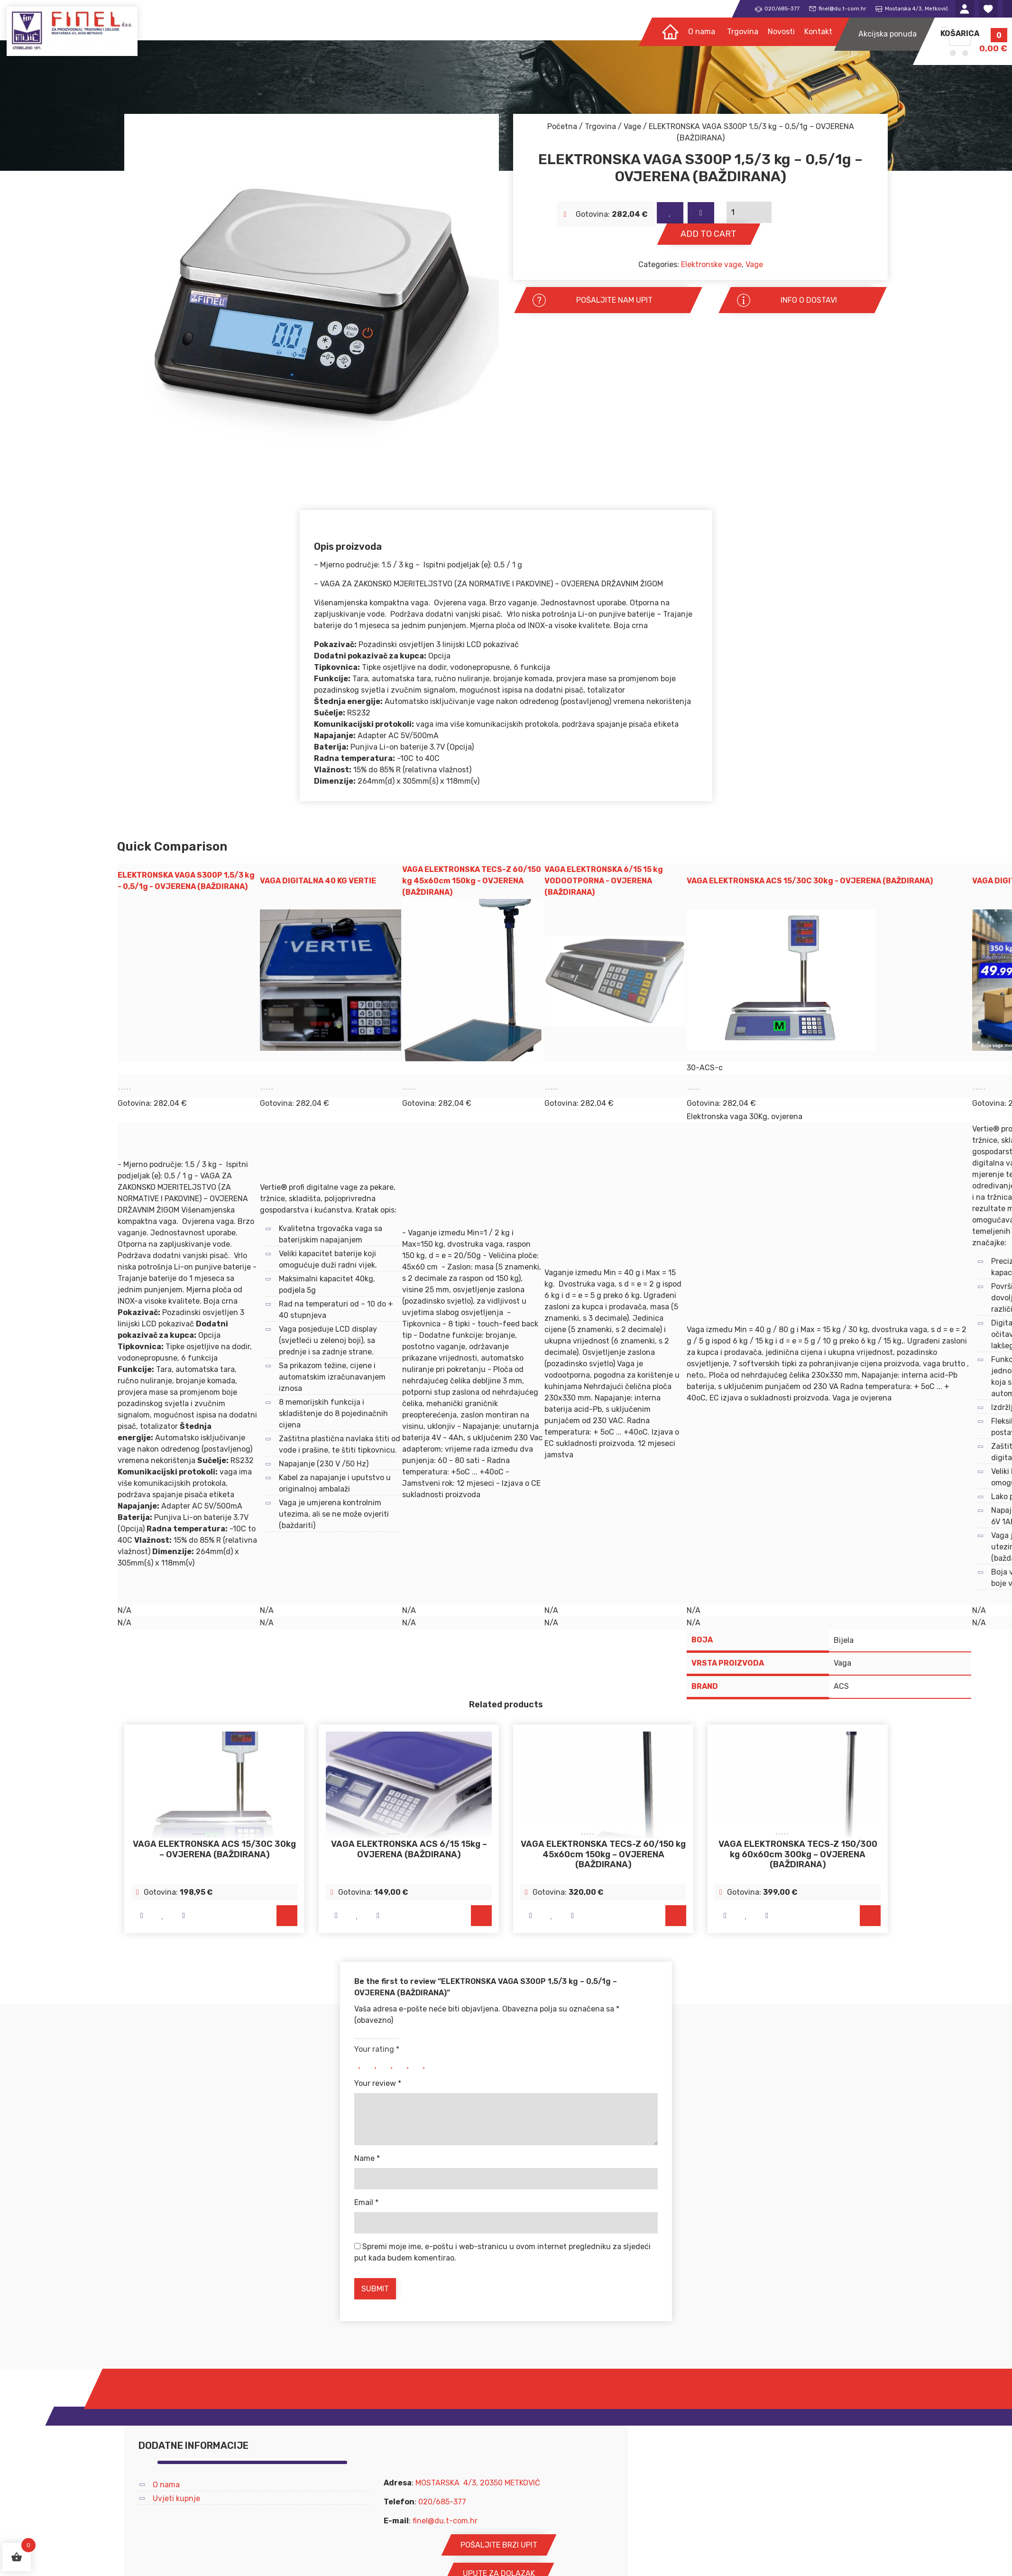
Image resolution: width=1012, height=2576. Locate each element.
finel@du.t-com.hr (445, 2521)
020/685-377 (442, 2502)
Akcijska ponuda (887, 34)
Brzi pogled (142, 1916)
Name (367, 2158)
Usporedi (694, 212)
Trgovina (742, 32)
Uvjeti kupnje (176, 2498)
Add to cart (704, 233)
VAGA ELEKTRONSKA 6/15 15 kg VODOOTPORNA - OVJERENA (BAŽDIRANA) (603, 881)
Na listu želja (668, 212)
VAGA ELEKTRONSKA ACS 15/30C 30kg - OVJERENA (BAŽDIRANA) (810, 880)
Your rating (376, 2049)
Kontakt (818, 32)
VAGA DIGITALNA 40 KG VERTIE (318, 880)
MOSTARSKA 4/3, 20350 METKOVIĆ (477, 2483)
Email (366, 2202)
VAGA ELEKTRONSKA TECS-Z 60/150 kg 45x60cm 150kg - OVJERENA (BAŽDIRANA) (471, 881)
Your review (377, 2083)
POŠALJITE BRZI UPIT (498, 2545)
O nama (701, 32)
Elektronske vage (711, 264)
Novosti (781, 32)
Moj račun (964, 9)
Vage (632, 126)
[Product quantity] (821, 212)
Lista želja (988, 9)
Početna (562, 126)
